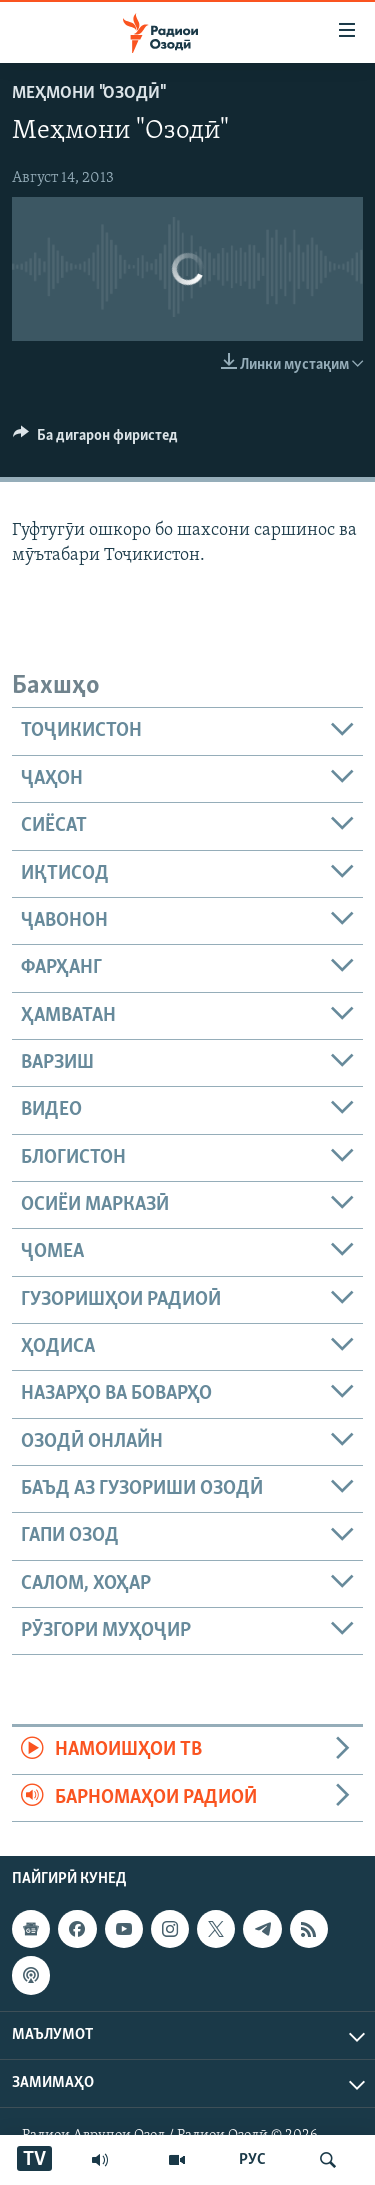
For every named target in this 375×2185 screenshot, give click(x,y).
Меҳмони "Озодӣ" (88, 93)
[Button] (95, 440)
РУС (252, 2160)
